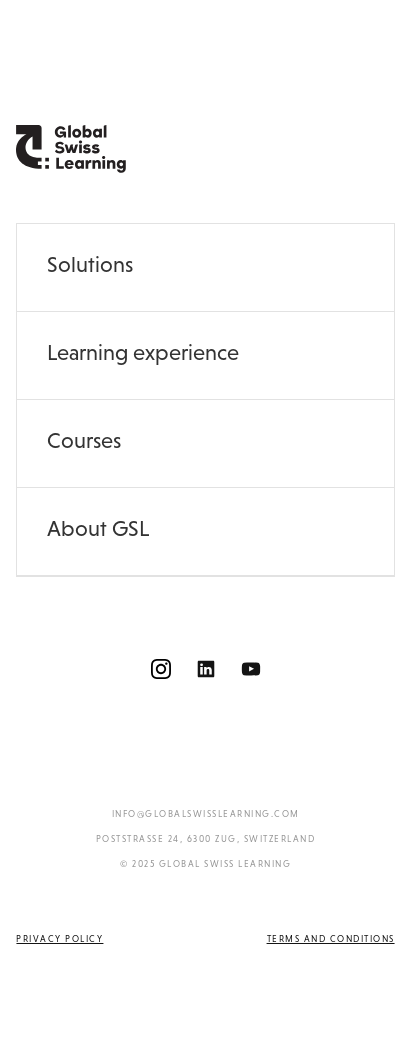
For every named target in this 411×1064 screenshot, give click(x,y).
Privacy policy (59, 939)
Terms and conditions (331, 939)
